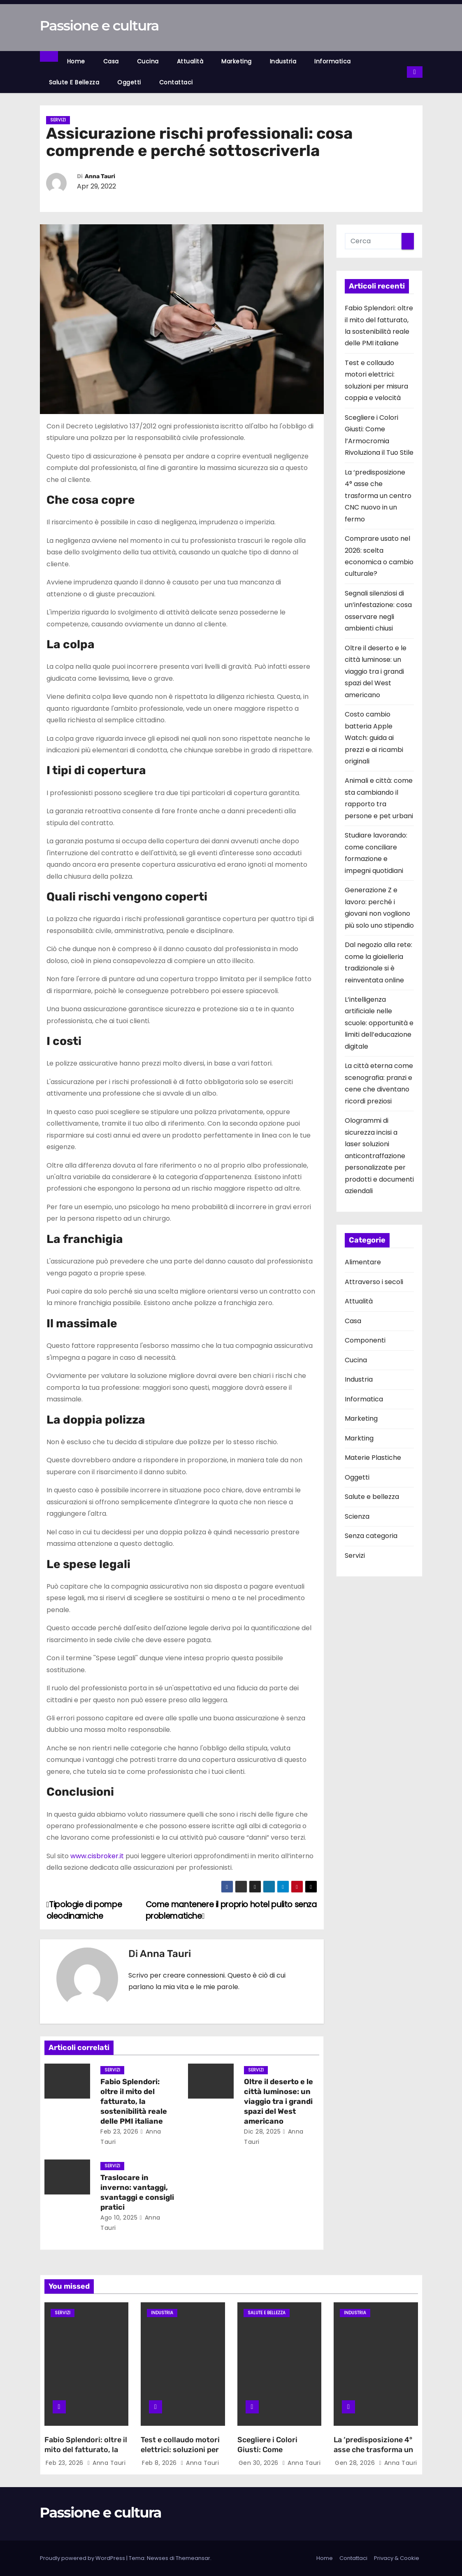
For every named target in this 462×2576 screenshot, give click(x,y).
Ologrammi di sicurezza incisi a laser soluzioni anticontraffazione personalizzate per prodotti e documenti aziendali (379, 1156)
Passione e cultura (99, 25)
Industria (283, 61)
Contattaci (176, 82)
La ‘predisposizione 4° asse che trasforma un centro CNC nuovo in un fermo (378, 496)
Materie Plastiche (373, 1457)
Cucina (148, 61)
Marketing (236, 61)
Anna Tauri (100, 176)
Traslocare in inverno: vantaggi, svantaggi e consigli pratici (137, 2192)
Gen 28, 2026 (356, 2463)
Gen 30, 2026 (260, 2463)
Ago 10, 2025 (118, 2217)
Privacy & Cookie (396, 2558)
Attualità (190, 61)
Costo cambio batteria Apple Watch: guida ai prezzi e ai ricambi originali (374, 738)
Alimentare (363, 1262)
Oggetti (129, 82)
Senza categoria (371, 1535)
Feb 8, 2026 (160, 2463)
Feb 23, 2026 (119, 2131)
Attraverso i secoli (374, 1282)
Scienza (357, 1516)
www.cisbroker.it (97, 1856)
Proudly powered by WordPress (83, 2558)
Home (76, 61)
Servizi (58, 120)
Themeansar (193, 2558)
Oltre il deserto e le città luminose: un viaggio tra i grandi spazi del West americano (278, 2101)
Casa (111, 61)
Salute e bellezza (74, 82)
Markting (359, 1438)
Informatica (332, 61)
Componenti (365, 1340)
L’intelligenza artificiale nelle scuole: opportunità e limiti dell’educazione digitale (379, 1023)
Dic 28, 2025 (262, 2131)
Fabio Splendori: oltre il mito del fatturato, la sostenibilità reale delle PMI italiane (133, 2101)
